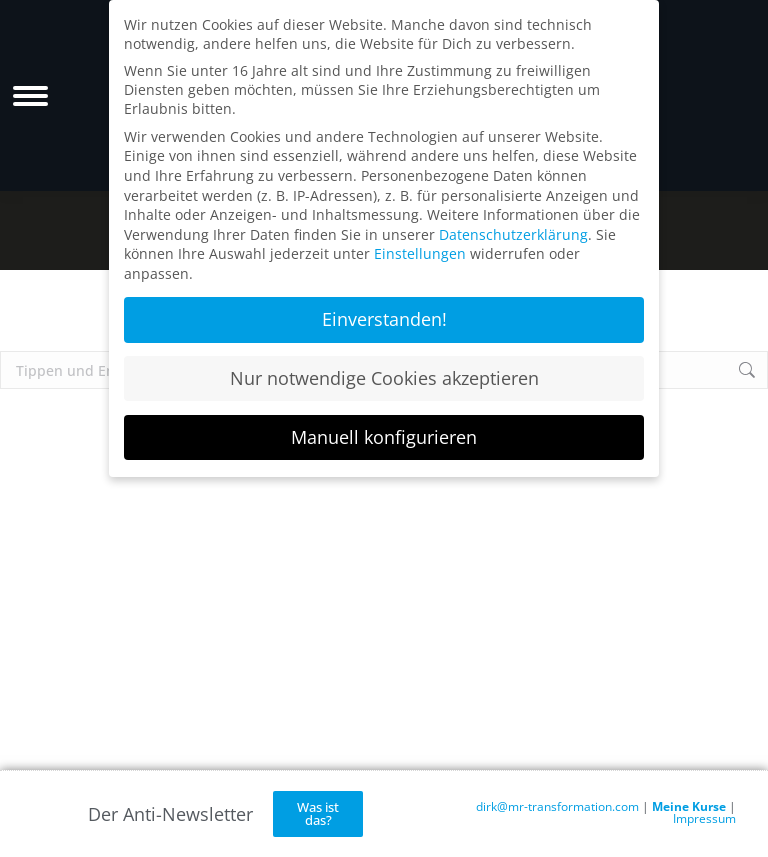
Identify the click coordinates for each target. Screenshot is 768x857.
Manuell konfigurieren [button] (384, 437)
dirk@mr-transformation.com (557, 806)
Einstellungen (420, 253)
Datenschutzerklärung (513, 234)
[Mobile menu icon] (30, 96)
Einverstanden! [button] (384, 319)
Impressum (704, 818)
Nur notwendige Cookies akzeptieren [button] (384, 378)
